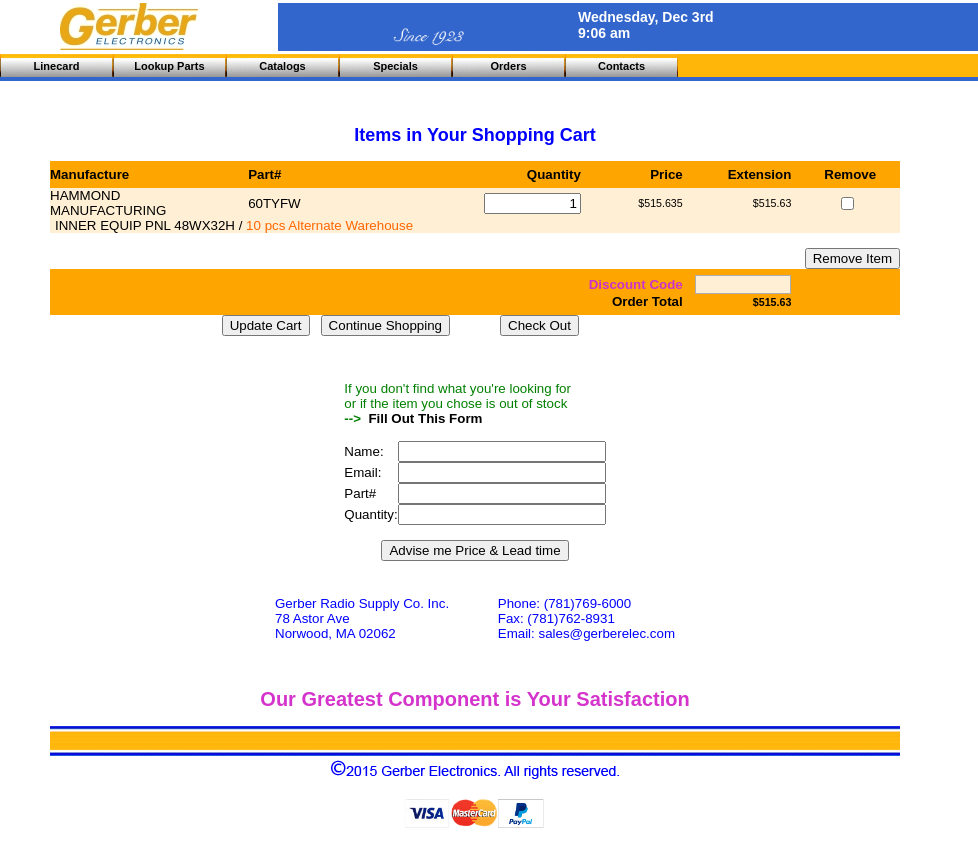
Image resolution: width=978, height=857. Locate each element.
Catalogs (282, 66)
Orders (508, 66)
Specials (395, 66)
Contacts (621, 66)
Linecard (57, 66)
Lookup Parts (169, 66)
